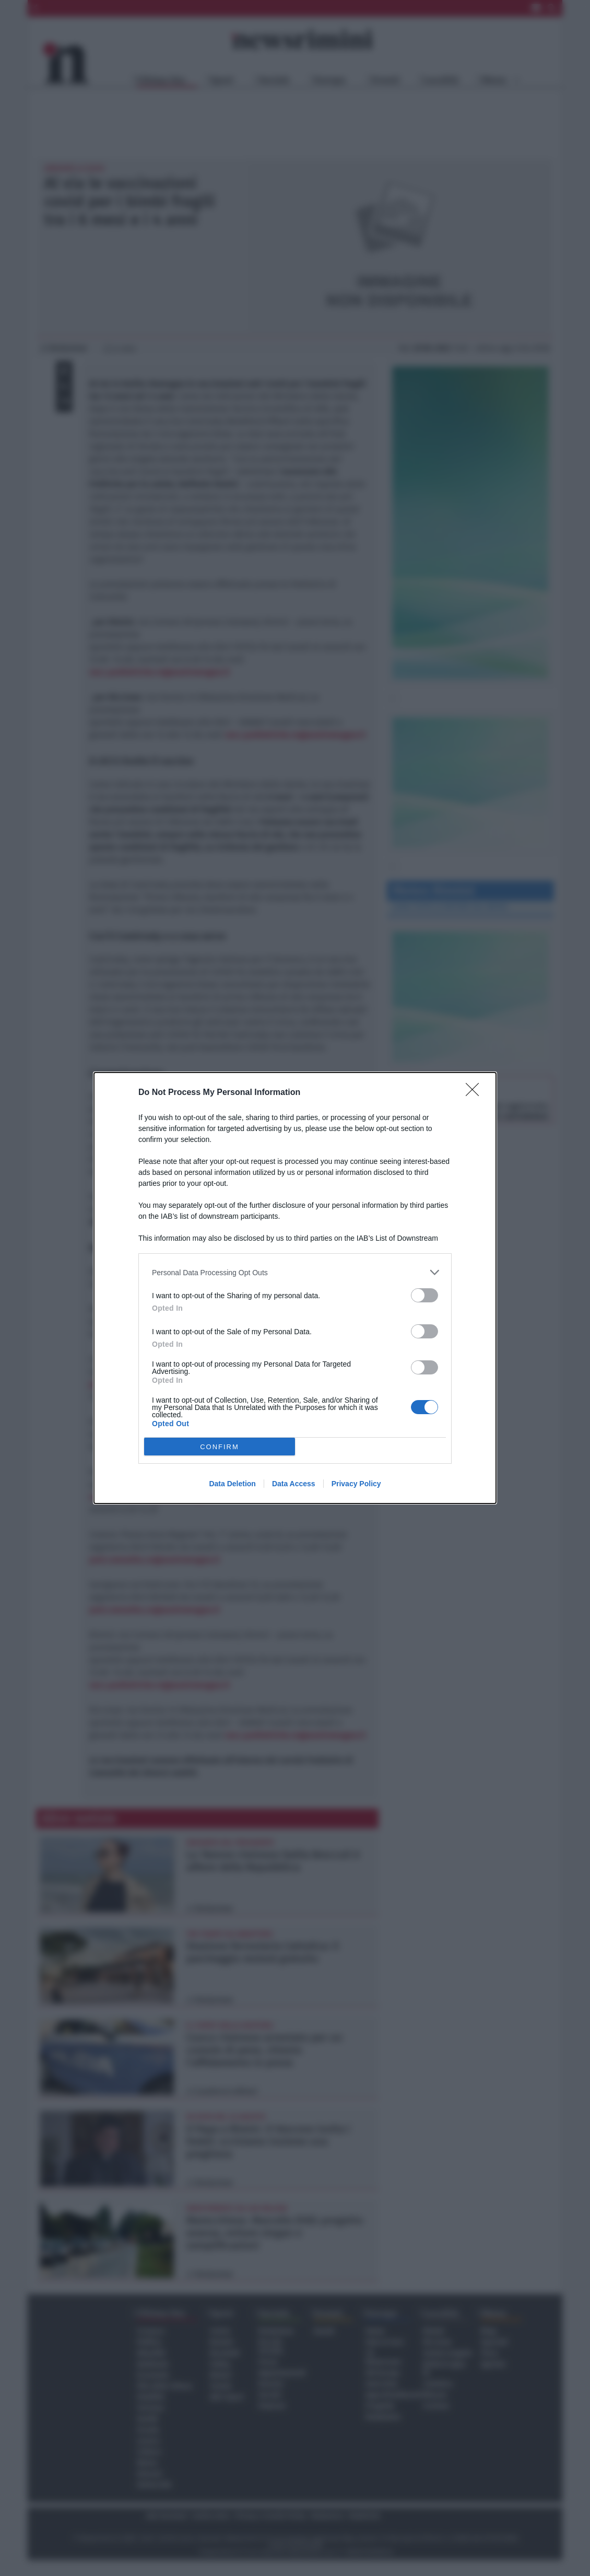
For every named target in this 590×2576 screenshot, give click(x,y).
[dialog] (295, 1288)
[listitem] (295, 1272)
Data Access (293, 1483)
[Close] (476, 1093)
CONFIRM (219, 1447)
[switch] (424, 1295)
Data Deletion (232, 1483)
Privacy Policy (356, 1483)
